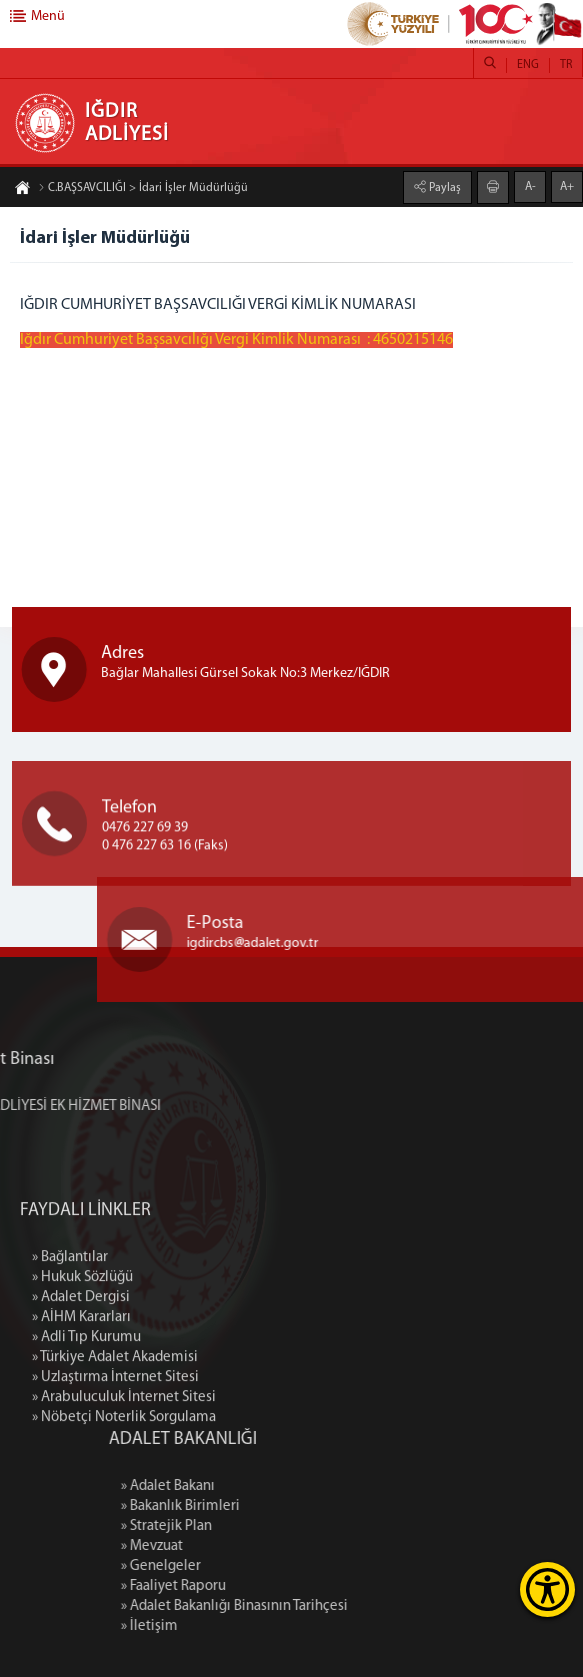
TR (566, 65)
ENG (528, 65)
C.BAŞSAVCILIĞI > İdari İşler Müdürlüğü (143, 190)
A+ (567, 185)
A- (530, 185)
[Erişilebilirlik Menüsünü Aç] (547, 1589)
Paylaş (443, 186)
